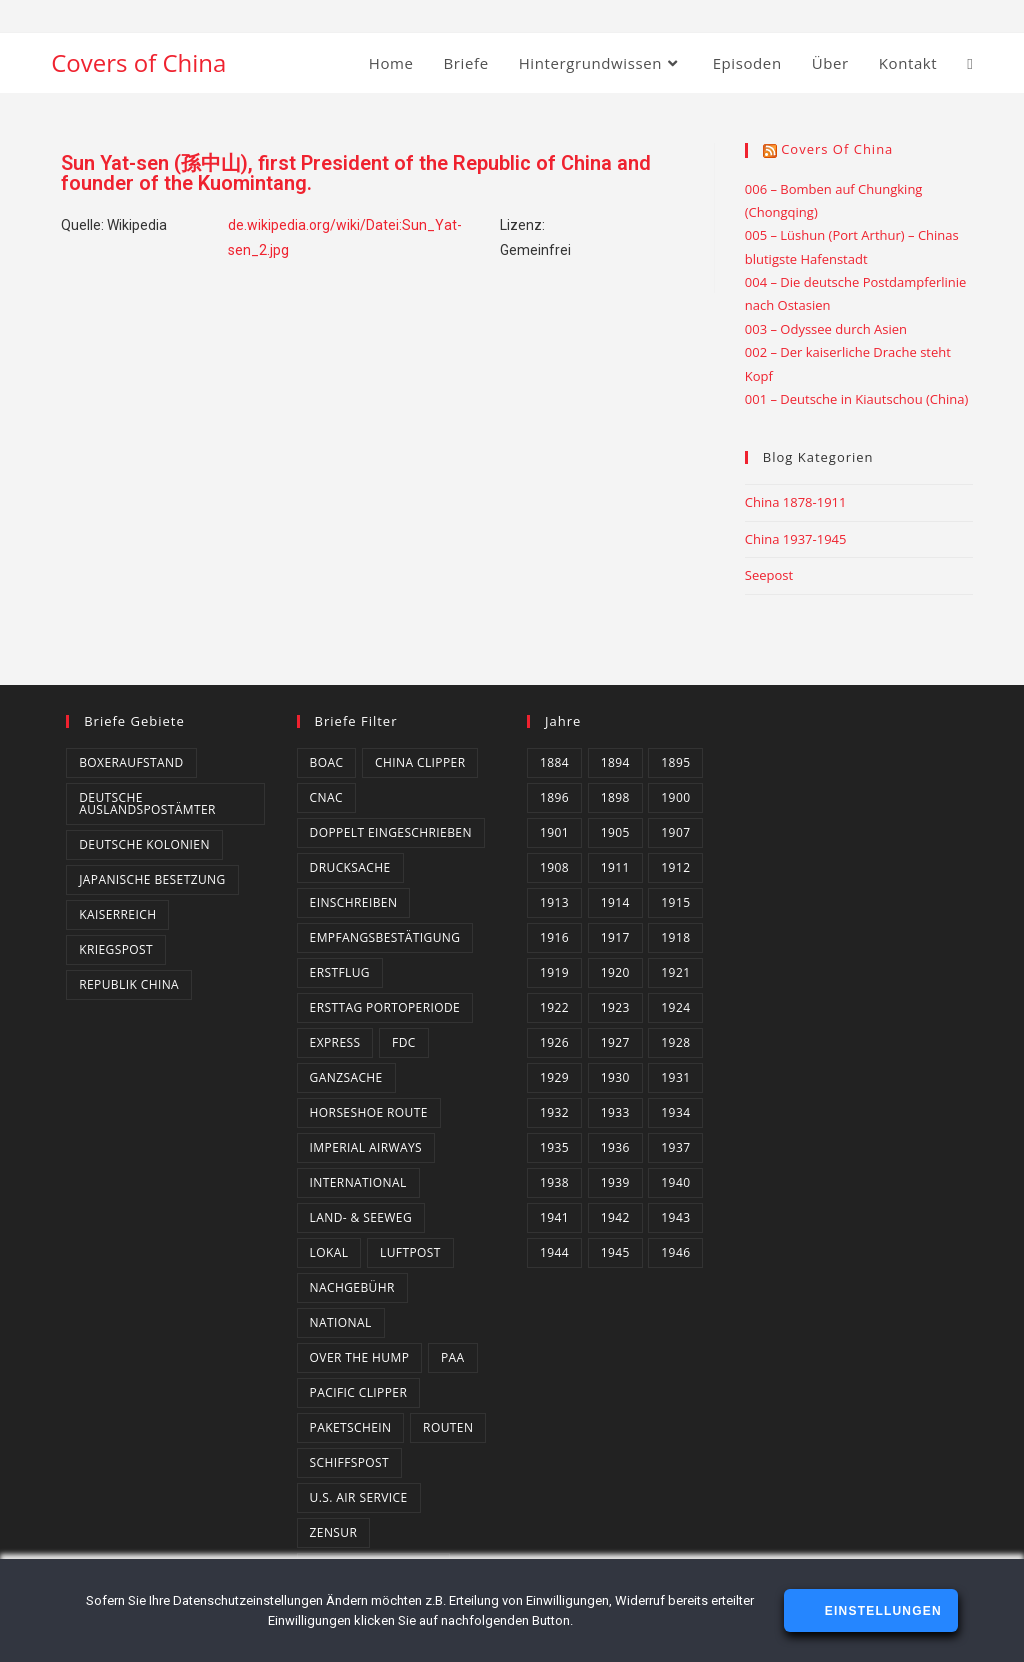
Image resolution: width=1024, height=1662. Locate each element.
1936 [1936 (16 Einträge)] (615, 1147)
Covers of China (138, 62)
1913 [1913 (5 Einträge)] (554, 902)
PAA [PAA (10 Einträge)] (453, 1357)
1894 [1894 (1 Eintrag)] (615, 762)
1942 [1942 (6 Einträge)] (615, 1217)
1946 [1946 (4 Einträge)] (675, 1252)
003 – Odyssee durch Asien (826, 329)
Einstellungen (880, 1611)
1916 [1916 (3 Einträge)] (554, 937)
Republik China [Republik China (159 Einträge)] (129, 984)
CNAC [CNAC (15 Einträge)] (326, 797)
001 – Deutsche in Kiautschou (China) (857, 399)
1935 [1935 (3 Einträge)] (554, 1147)
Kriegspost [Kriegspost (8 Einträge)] (116, 949)
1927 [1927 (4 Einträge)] (615, 1042)
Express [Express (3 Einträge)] (335, 1042)
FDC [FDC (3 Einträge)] (404, 1042)
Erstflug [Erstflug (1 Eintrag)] (340, 972)
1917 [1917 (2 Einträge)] (615, 937)
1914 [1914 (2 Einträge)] (615, 902)
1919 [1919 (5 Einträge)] (554, 972)
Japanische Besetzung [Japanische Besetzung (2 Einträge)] (152, 879)
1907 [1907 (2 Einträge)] (675, 832)
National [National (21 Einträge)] (341, 1322)
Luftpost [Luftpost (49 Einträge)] (410, 1252)
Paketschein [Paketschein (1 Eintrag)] (351, 1427)
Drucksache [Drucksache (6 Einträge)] (350, 867)
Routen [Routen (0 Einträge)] (448, 1427)
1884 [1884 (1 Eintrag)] (554, 762)
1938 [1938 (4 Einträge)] (554, 1182)
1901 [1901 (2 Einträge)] (554, 832)
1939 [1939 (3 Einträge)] (615, 1182)
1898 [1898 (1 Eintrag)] (615, 797)
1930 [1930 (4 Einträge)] (615, 1077)
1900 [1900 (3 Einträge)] (675, 797)
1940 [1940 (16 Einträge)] (675, 1182)
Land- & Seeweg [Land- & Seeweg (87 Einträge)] (361, 1217)
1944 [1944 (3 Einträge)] (554, 1252)
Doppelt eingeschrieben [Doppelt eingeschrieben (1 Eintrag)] (391, 832)
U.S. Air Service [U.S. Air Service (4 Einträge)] (359, 1497)
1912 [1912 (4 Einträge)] (675, 867)
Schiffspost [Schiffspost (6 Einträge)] (349, 1462)
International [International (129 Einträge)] (358, 1182)
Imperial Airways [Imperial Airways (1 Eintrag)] (366, 1147)
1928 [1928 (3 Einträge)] (675, 1042)
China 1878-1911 (796, 502)
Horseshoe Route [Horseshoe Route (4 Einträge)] (369, 1112)
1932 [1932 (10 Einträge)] (554, 1112)
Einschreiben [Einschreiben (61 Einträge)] (354, 902)
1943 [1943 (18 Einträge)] (675, 1217)
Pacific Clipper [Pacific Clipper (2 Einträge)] (359, 1392)
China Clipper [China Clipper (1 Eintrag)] (420, 762)
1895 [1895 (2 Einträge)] (675, 762)
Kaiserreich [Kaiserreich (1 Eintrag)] (117, 914)
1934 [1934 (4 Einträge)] (675, 1112)
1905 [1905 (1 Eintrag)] (615, 832)
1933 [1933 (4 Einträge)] (615, 1112)
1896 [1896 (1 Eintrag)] (554, 797)
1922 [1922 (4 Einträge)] (554, 1007)
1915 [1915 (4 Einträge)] (675, 902)
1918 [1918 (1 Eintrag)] (675, 937)
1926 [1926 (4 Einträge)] (554, 1042)
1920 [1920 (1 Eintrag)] (615, 972)
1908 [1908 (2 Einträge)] (554, 867)
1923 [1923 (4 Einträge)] (615, 1007)
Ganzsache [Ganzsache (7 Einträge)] (346, 1077)
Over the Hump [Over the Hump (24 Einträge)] (360, 1357)
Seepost (769, 575)
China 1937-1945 (796, 539)
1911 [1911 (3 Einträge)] (615, 867)
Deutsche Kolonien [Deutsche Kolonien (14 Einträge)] (144, 844)
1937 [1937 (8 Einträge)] (675, 1147)
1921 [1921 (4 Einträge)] (675, 972)
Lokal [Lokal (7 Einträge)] (329, 1252)
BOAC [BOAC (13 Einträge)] (327, 762)
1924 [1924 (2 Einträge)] (675, 1007)
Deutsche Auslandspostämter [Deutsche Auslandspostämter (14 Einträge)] (147, 803)
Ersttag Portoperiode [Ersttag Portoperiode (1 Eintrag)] (385, 1007)
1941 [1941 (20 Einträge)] (554, 1217)
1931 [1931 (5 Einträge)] (675, 1077)
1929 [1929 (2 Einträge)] (554, 1077)
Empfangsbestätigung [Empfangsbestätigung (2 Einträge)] (385, 937)
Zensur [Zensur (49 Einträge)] (334, 1532)
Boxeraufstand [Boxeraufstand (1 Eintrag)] (131, 762)
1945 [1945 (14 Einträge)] (615, 1252)
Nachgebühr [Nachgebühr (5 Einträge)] (352, 1287)
